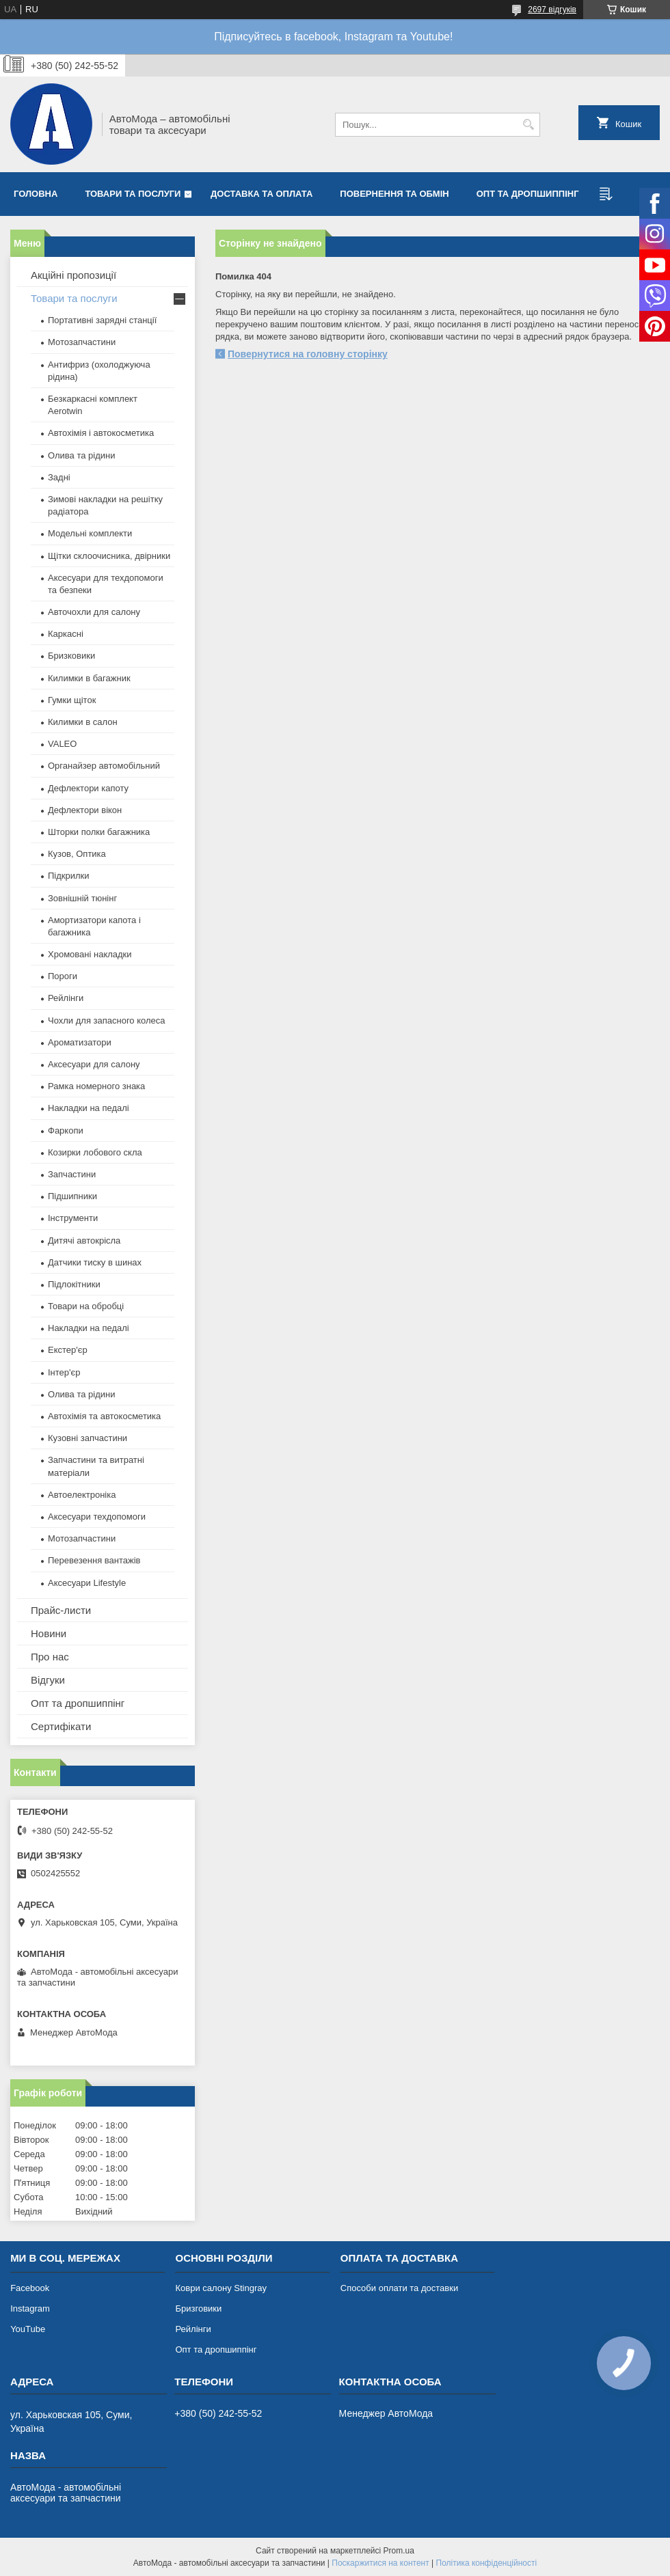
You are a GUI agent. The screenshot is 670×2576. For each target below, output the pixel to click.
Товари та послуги (132, 194)
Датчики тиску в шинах (95, 1262)
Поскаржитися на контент (380, 2563)
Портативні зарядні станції (102, 320)
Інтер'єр (64, 1372)
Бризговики (198, 2308)
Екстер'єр (68, 1350)
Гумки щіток (72, 700)
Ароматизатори (79, 1042)
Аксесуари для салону (94, 1064)
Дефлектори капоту (88, 788)
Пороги (62, 976)
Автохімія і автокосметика (101, 433)
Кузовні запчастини (87, 1438)
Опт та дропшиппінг (528, 194)
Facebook (29, 2288)
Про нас (50, 1656)
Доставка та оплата (261, 194)
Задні (59, 477)
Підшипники (72, 1196)
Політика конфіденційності (486, 2563)
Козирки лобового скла (95, 1152)
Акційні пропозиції (73, 275)
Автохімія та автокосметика (104, 1416)
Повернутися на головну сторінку (308, 353)
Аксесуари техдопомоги (97, 1516)
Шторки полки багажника (99, 832)
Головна (35, 194)
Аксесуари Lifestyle (87, 1583)
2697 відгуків (552, 9)
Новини (48, 1633)
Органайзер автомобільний (104, 766)
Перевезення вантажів (94, 1560)
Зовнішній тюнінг (82, 898)
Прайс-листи (61, 1610)
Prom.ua (399, 2551)
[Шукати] (528, 125)
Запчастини (72, 1174)
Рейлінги (65, 998)
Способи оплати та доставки (399, 2288)
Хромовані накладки (90, 954)
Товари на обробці (86, 1306)
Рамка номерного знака (96, 1086)
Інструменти (73, 1218)
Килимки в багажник (89, 678)
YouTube (27, 2329)
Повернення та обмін (394, 194)
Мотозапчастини (82, 342)
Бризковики (71, 655)
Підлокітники (74, 1284)
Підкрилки (69, 876)
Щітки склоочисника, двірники (109, 556)
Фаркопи (65, 1130)
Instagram (30, 2308)
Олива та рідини (81, 455)
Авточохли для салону (94, 612)
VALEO (62, 744)
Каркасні (65, 634)
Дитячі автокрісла (84, 1240)
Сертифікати (61, 1726)
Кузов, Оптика (77, 854)
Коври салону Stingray (221, 2288)
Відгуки (48, 1680)
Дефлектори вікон (85, 810)
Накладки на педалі (88, 1108)
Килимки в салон (83, 722)
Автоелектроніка (82, 1495)
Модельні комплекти (90, 533)
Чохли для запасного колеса (106, 1020)
